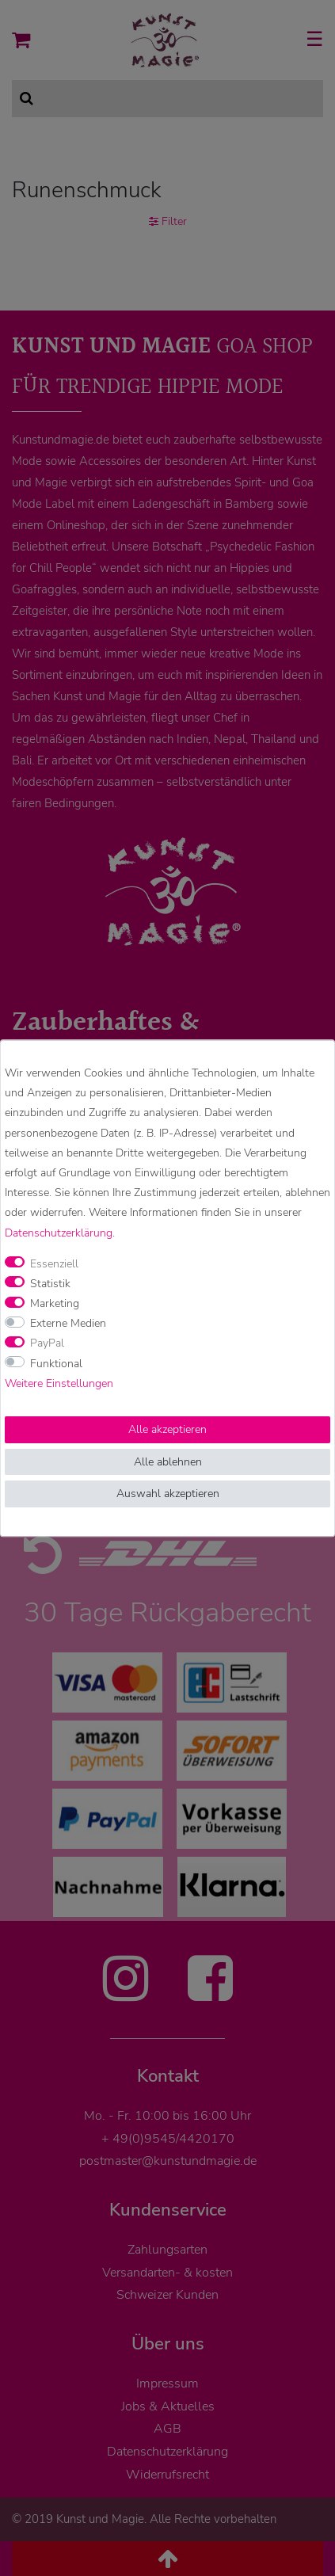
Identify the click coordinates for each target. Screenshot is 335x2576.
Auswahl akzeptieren (167, 1493)
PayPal (47, 1343)
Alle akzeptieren (167, 1429)
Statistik (50, 1283)
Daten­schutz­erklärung (58, 1232)
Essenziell (54, 1263)
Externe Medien (68, 1324)
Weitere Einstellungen (59, 1383)
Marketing (54, 1303)
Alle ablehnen (168, 1461)
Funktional (56, 1363)
